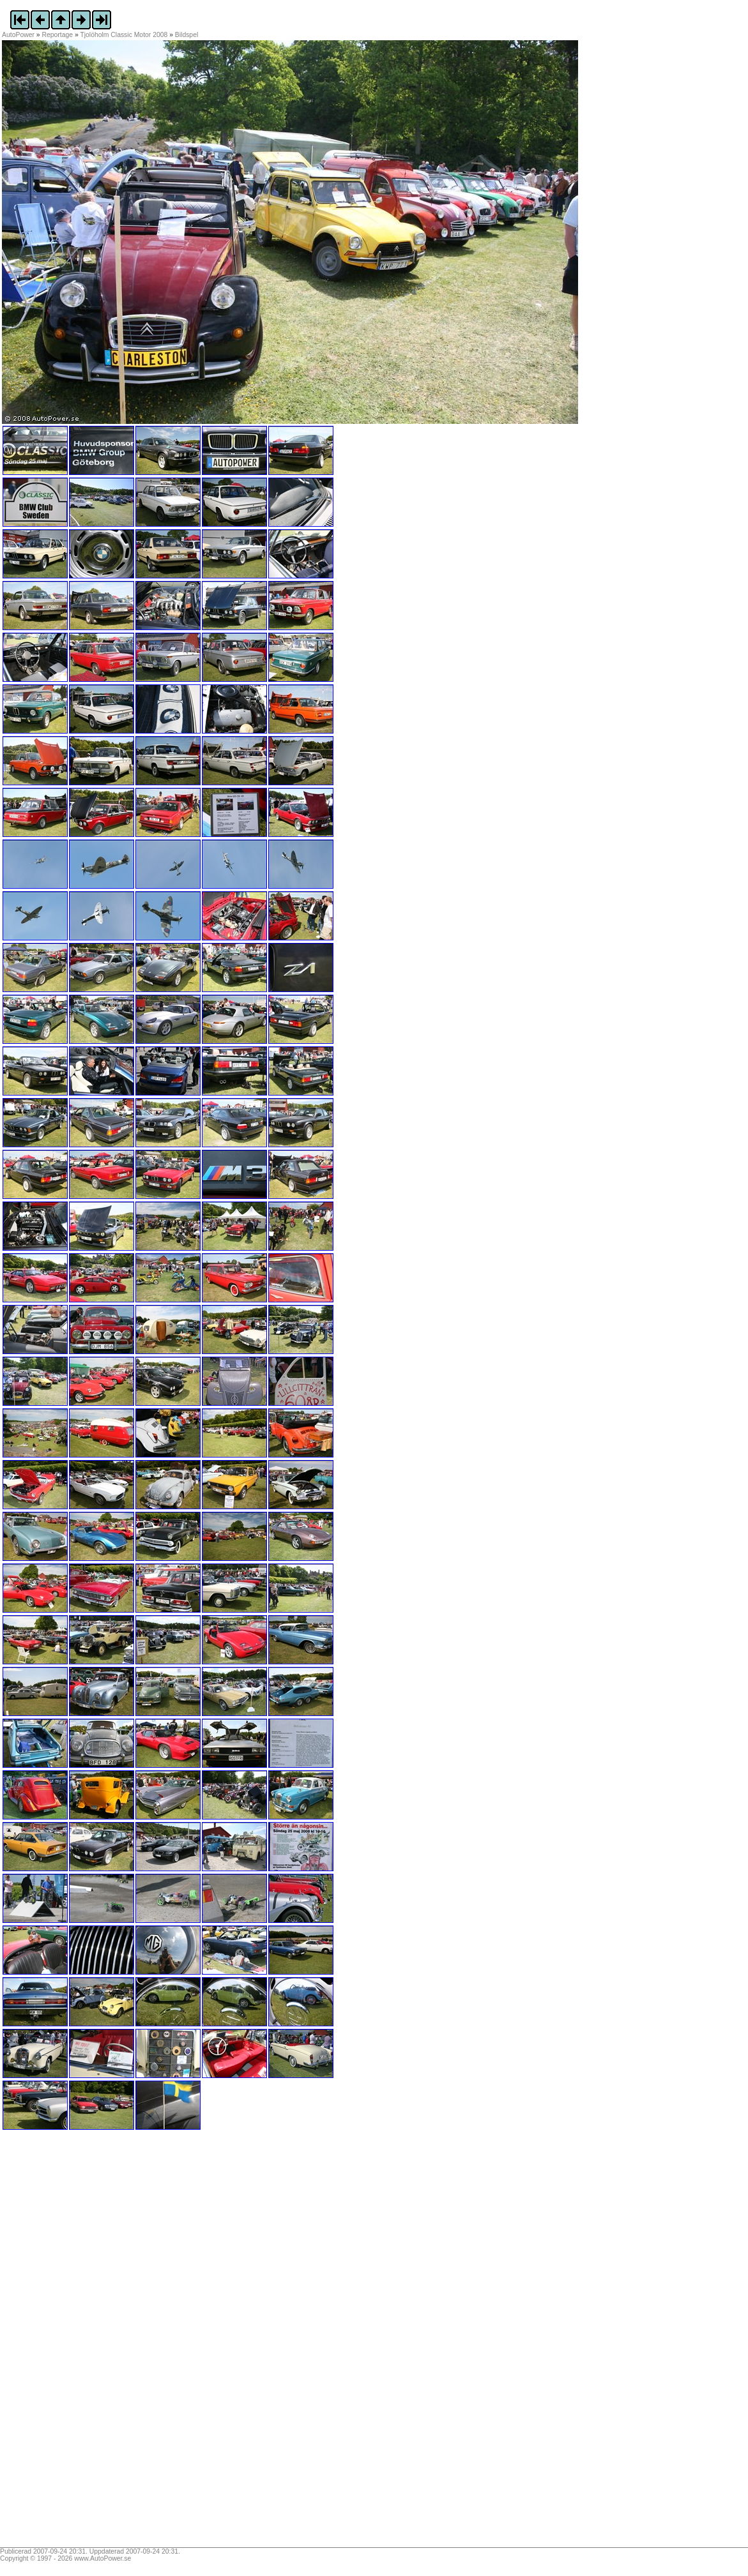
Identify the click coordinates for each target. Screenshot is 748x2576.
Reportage (57, 34)
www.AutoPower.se (102, 2558)
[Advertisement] (81, 2343)
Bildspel (186, 34)
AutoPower (18, 34)
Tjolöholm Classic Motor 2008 (123, 34)
